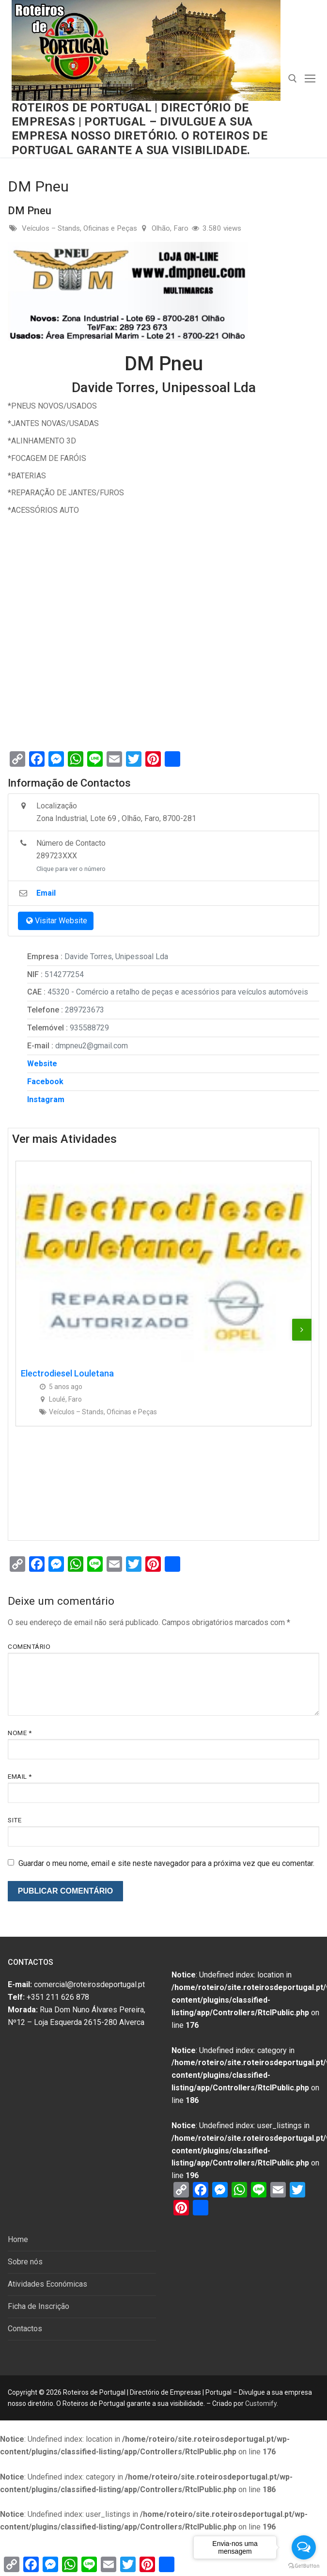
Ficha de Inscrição (38, 2306)
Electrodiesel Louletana (67, 1373)
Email (20, 1776)
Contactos (25, 2328)
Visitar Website (55, 920)
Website (42, 1063)
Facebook (45, 1081)
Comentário (29, 1646)
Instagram (45, 1099)
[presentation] (301, 1329)
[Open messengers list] (304, 2547)
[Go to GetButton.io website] (303, 2566)
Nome (19, 1733)
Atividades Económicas (47, 2284)
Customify (261, 2403)
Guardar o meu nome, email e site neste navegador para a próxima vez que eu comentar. (166, 1863)
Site (14, 1820)
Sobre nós (25, 2261)
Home (18, 2239)
